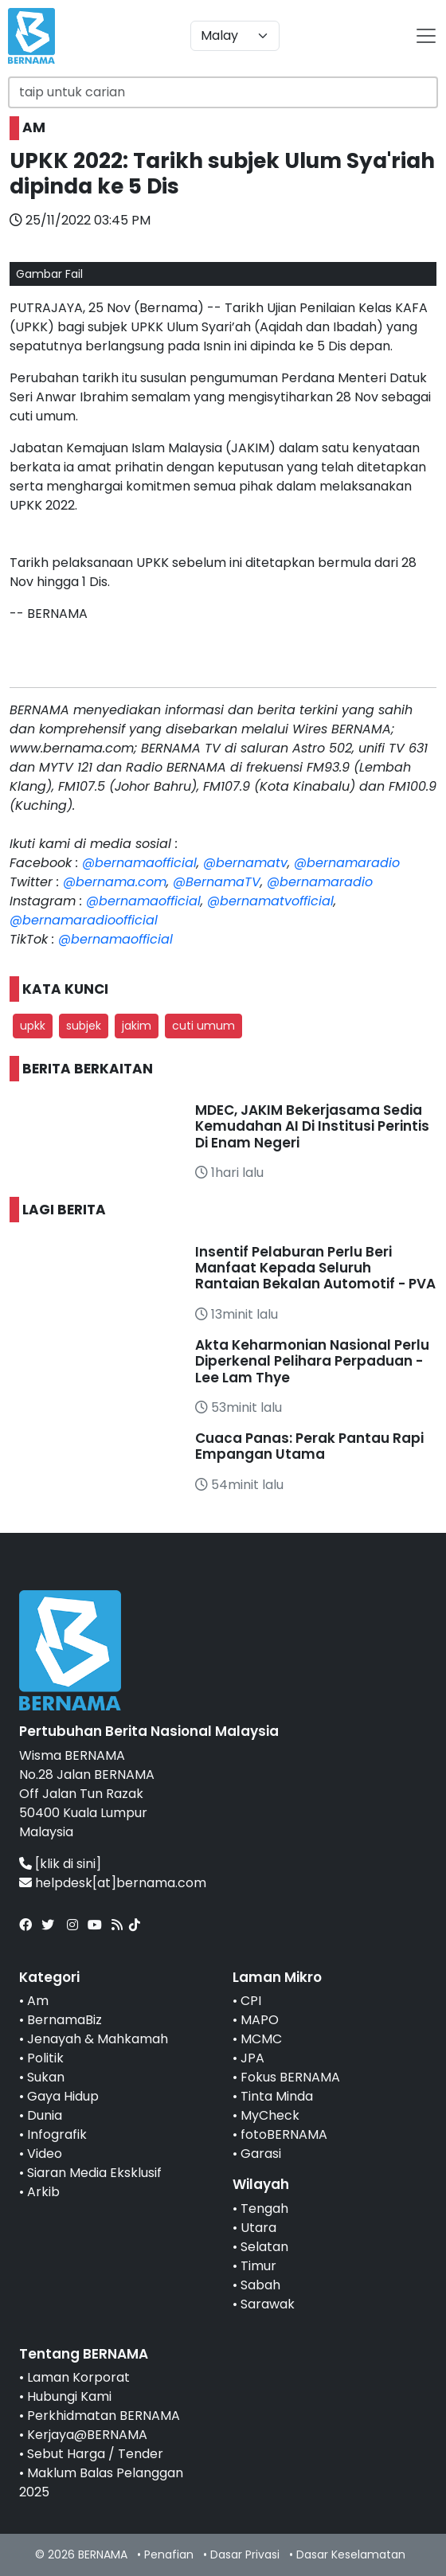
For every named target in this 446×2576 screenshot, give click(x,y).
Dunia (44, 2115)
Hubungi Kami (69, 2396)
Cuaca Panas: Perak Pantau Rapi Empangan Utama (309, 1446)
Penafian (169, 2554)
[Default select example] (235, 36)
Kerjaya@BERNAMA (87, 2435)
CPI (251, 2001)
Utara (258, 2227)
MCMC (261, 2039)
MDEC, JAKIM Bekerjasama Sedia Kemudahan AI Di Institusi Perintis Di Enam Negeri (312, 1126)
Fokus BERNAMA (290, 2077)
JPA (252, 2058)
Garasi (261, 2153)
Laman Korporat (78, 2377)
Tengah (264, 2208)
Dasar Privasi (245, 2554)
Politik (45, 2058)
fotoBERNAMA (284, 2134)
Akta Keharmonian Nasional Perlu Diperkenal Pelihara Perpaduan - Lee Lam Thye (312, 1361)
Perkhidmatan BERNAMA (103, 2415)
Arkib (43, 2192)
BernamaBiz (64, 2020)
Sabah (260, 2285)
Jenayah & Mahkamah (97, 2039)
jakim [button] (136, 1026)
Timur (258, 2266)
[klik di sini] (68, 1864)
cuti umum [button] (203, 1026)
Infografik (57, 2134)
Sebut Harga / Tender (95, 2454)
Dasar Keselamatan (350, 2554)
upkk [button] (32, 1026)
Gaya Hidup (63, 2096)
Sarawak (268, 2304)
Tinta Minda (277, 2096)
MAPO (260, 2020)
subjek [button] (83, 1026)
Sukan (46, 2077)
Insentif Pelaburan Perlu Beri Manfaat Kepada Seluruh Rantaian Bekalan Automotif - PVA (315, 1268)
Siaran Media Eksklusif (94, 2173)
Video (44, 2153)
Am (38, 2001)
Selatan (264, 2247)
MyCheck (270, 2115)
